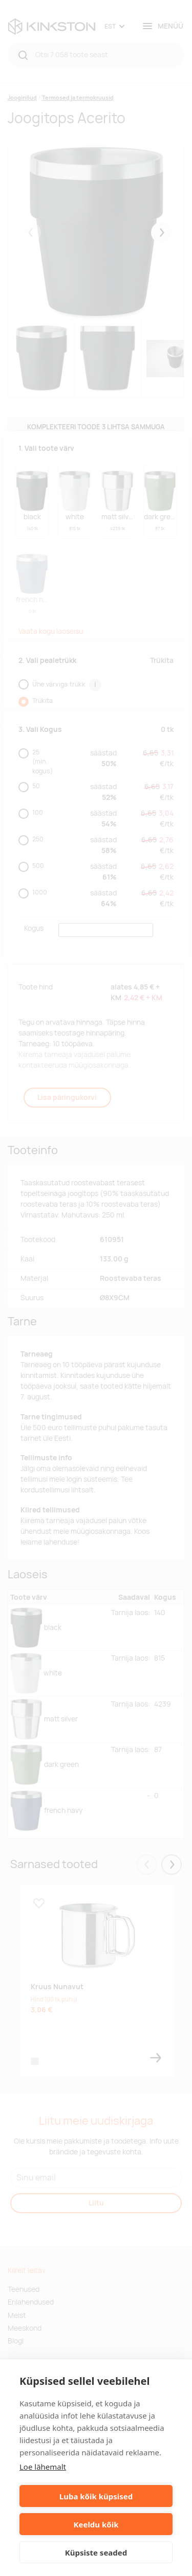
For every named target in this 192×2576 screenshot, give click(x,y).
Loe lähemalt (42, 2467)
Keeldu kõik (96, 2524)
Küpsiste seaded (96, 2552)
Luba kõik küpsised (96, 2496)
